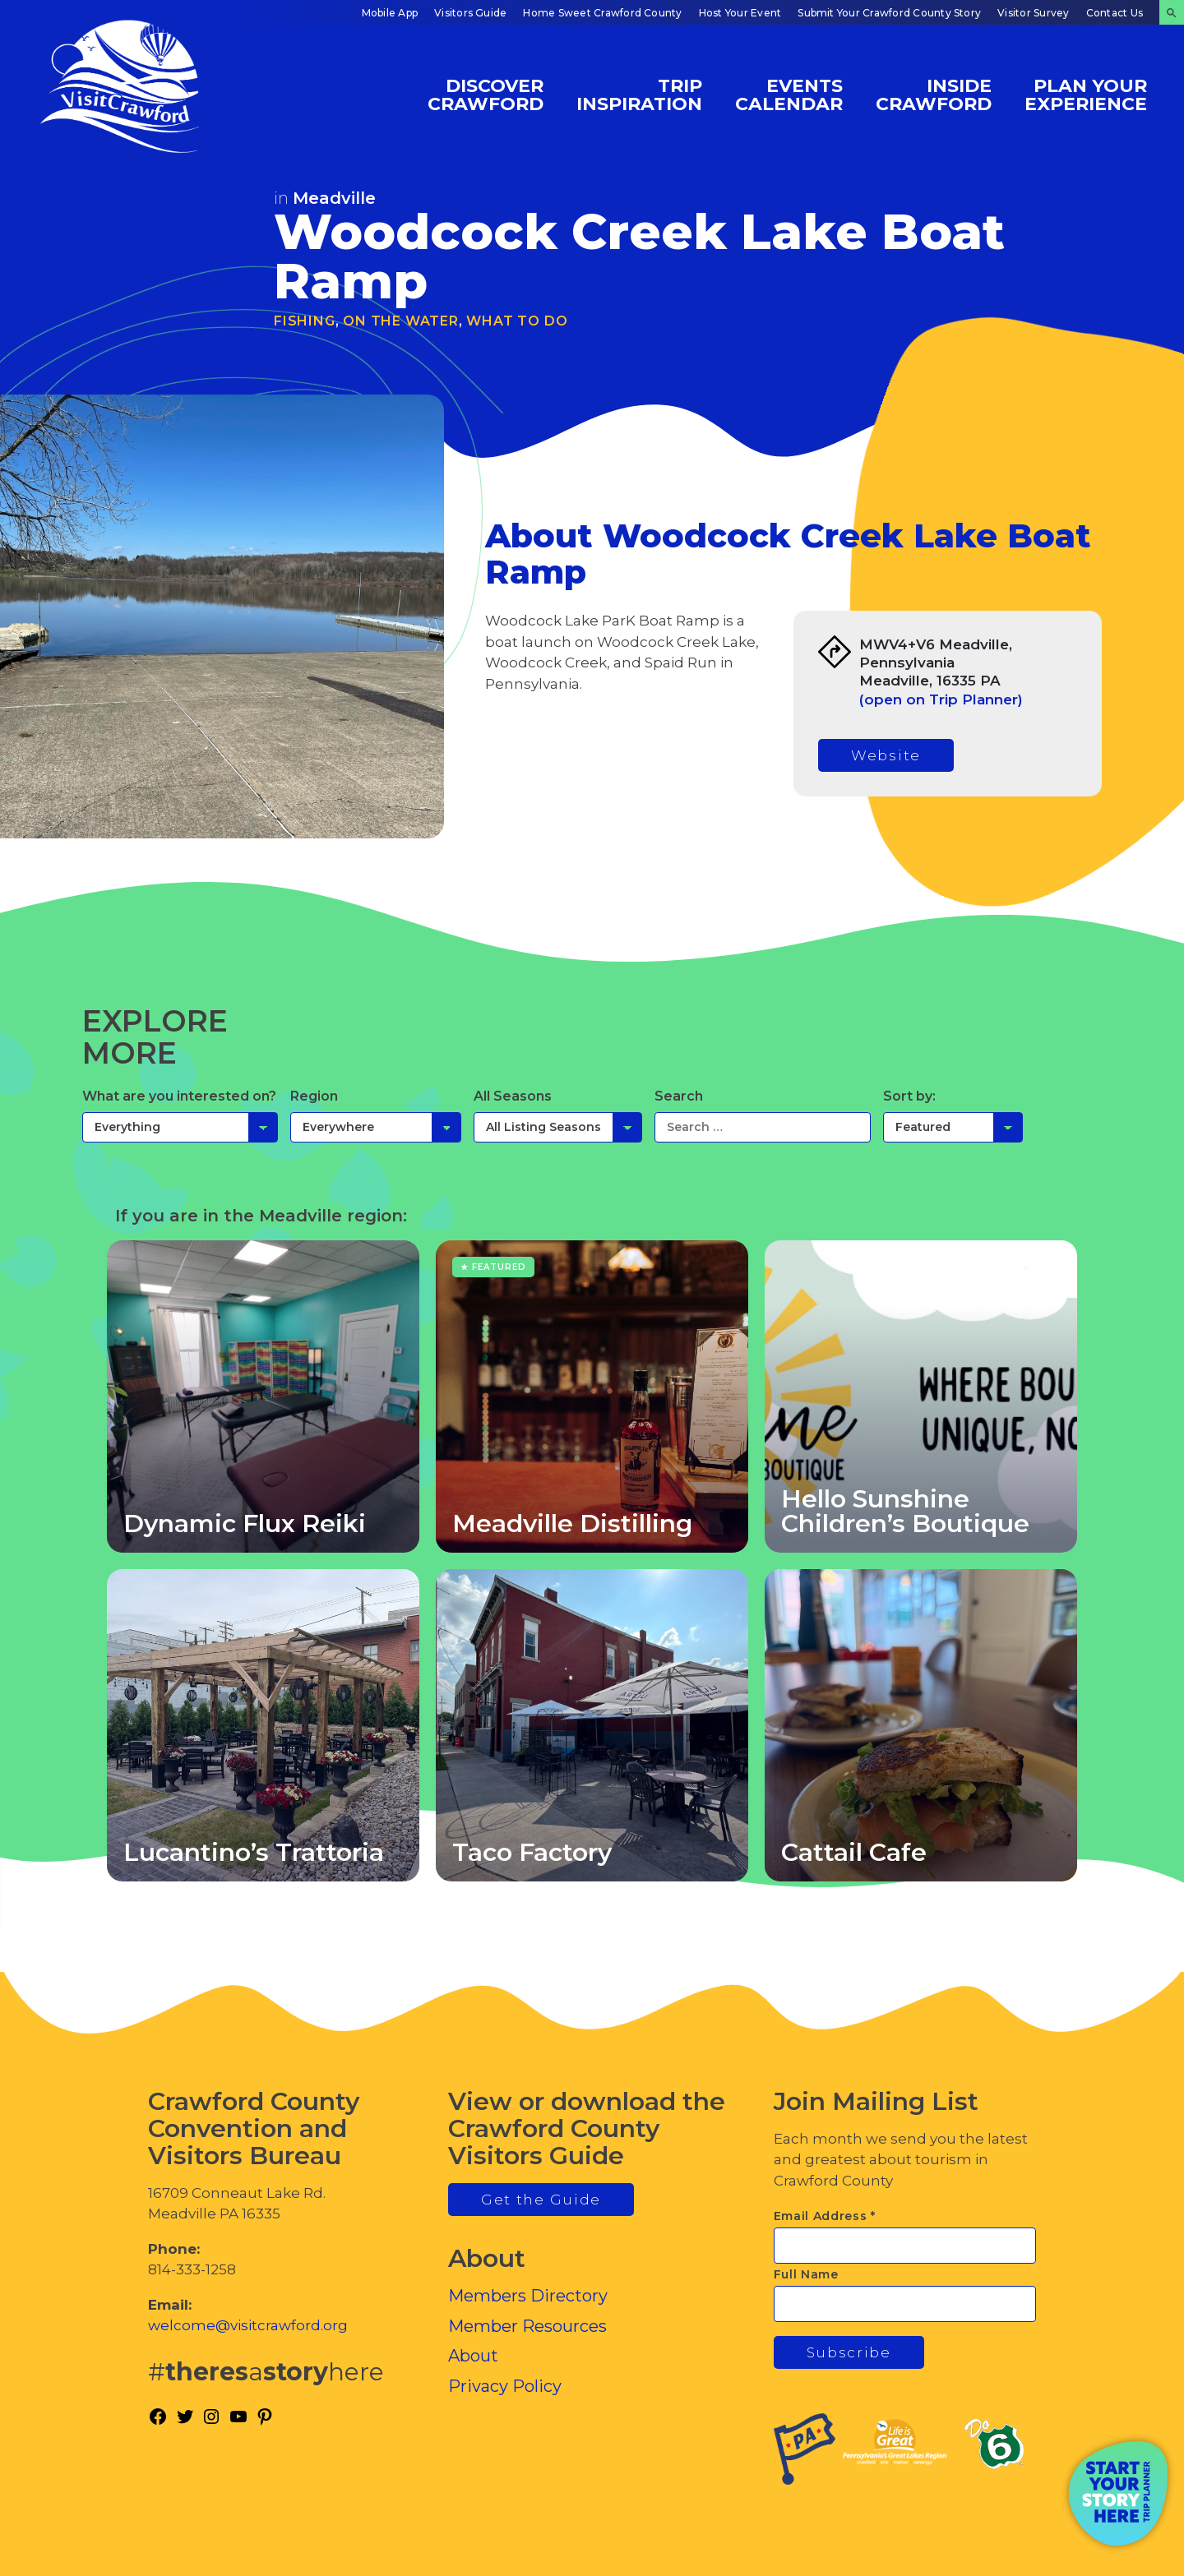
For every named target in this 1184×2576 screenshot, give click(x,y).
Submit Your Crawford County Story (889, 13)
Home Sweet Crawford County (602, 13)
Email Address (825, 2216)
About (473, 2356)
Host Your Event (740, 13)
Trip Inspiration (639, 94)
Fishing (304, 321)
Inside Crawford (934, 94)
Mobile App (390, 13)
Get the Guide (541, 2199)
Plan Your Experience (1085, 94)
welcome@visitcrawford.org (248, 2325)
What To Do (516, 321)
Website (886, 755)
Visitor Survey (1033, 13)
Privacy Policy (505, 2386)
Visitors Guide (470, 13)
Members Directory (528, 2296)
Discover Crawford (485, 94)
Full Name (806, 2274)
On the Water (401, 321)
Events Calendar (789, 94)
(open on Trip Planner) (941, 699)
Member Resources (527, 2326)
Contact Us (1114, 13)
